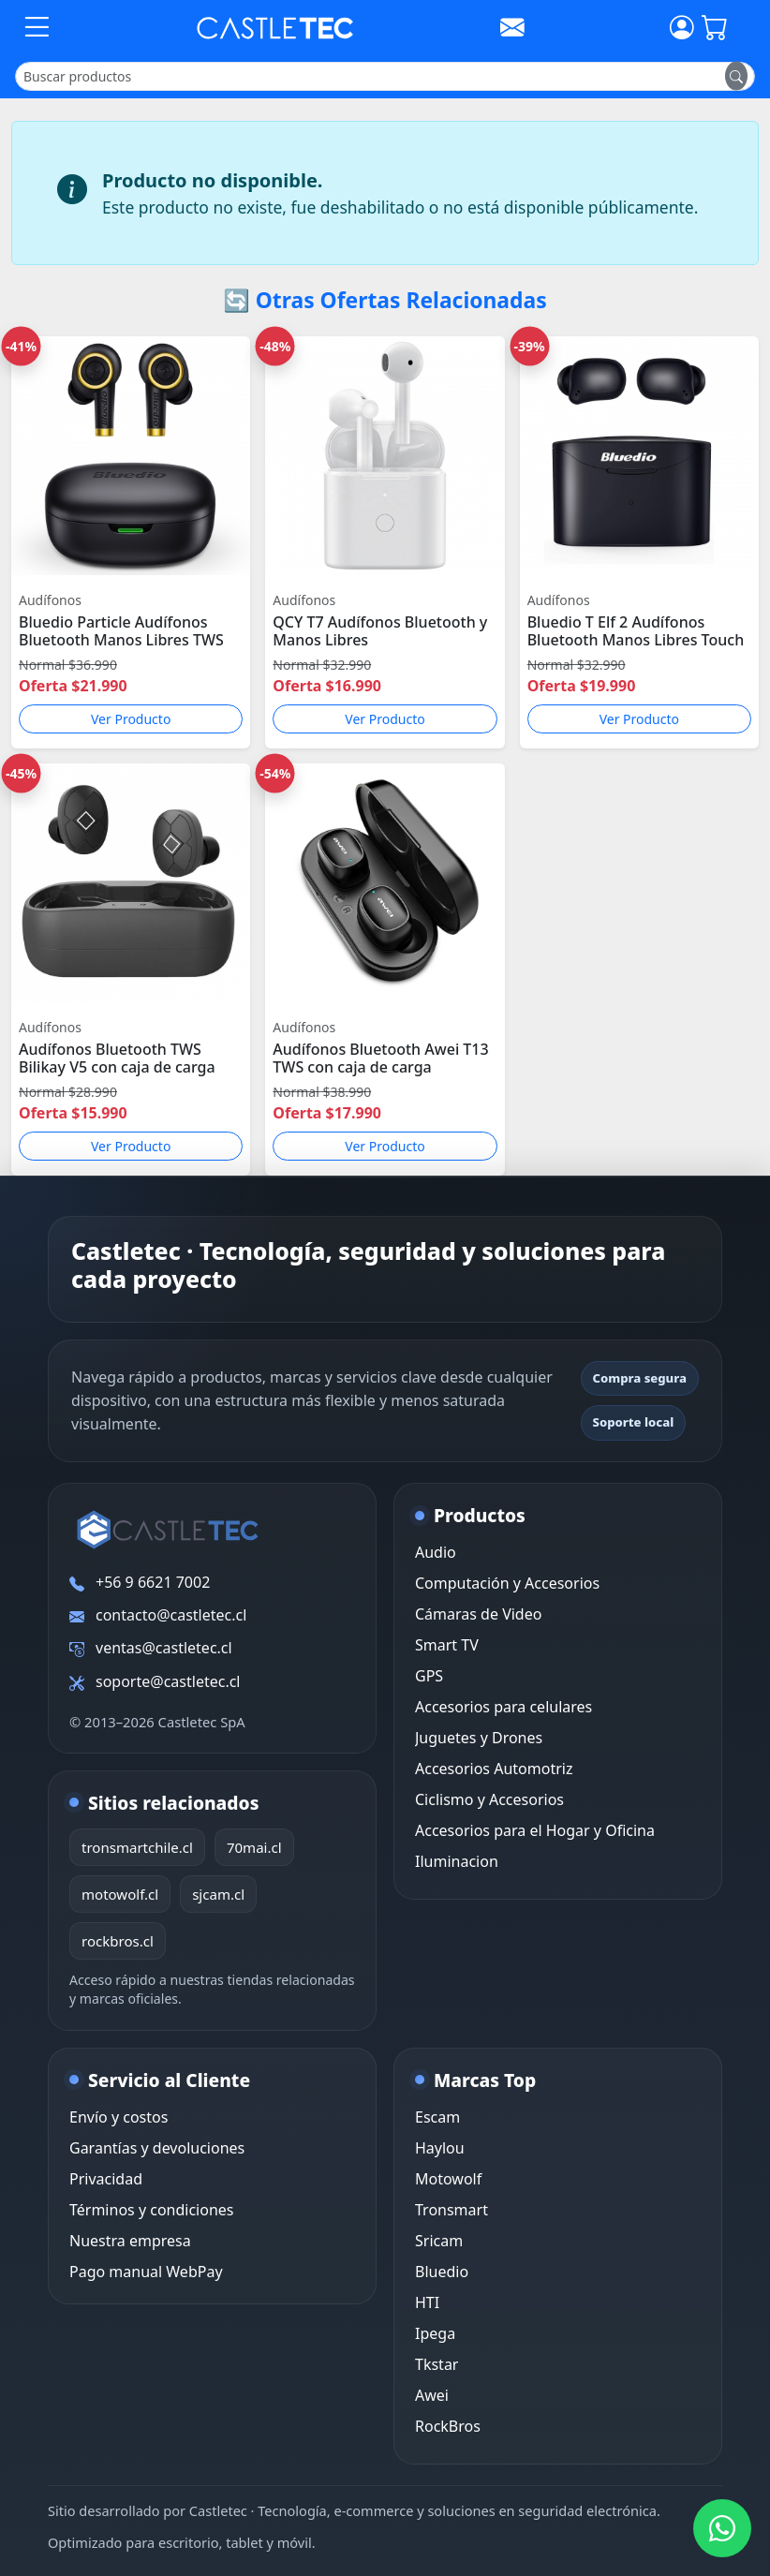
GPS (429, 1676)
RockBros (448, 2426)
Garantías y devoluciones (156, 2148)
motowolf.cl (119, 1894)
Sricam (439, 2240)
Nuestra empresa (130, 2240)
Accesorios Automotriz (493, 1768)
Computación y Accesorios (507, 1583)
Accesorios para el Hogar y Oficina (535, 1830)
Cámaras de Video (478, 1614)
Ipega (435, 2333)
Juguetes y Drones (478, 1737)
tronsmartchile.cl (137, 1847)
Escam (437, 2117)
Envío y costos (118, 2117)
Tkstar (436, 2364)
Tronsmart (451, 2209)
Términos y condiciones (151, 2209)
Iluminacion (456, 1861)
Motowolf (448, 2179)
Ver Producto (130, 719)
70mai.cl (254, 1847)
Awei (432, 2395)
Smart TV (447, 1645)
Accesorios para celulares (503, 1706)
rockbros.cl (117, 1941)
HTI (427, 2302)
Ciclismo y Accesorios (489, 1799)
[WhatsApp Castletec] (722, 2528)
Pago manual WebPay (146, 2271)
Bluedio (441, 2271)
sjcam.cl (218, 1894)
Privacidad (105, 2179)
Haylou (440, 2148)
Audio (435, 1552)
